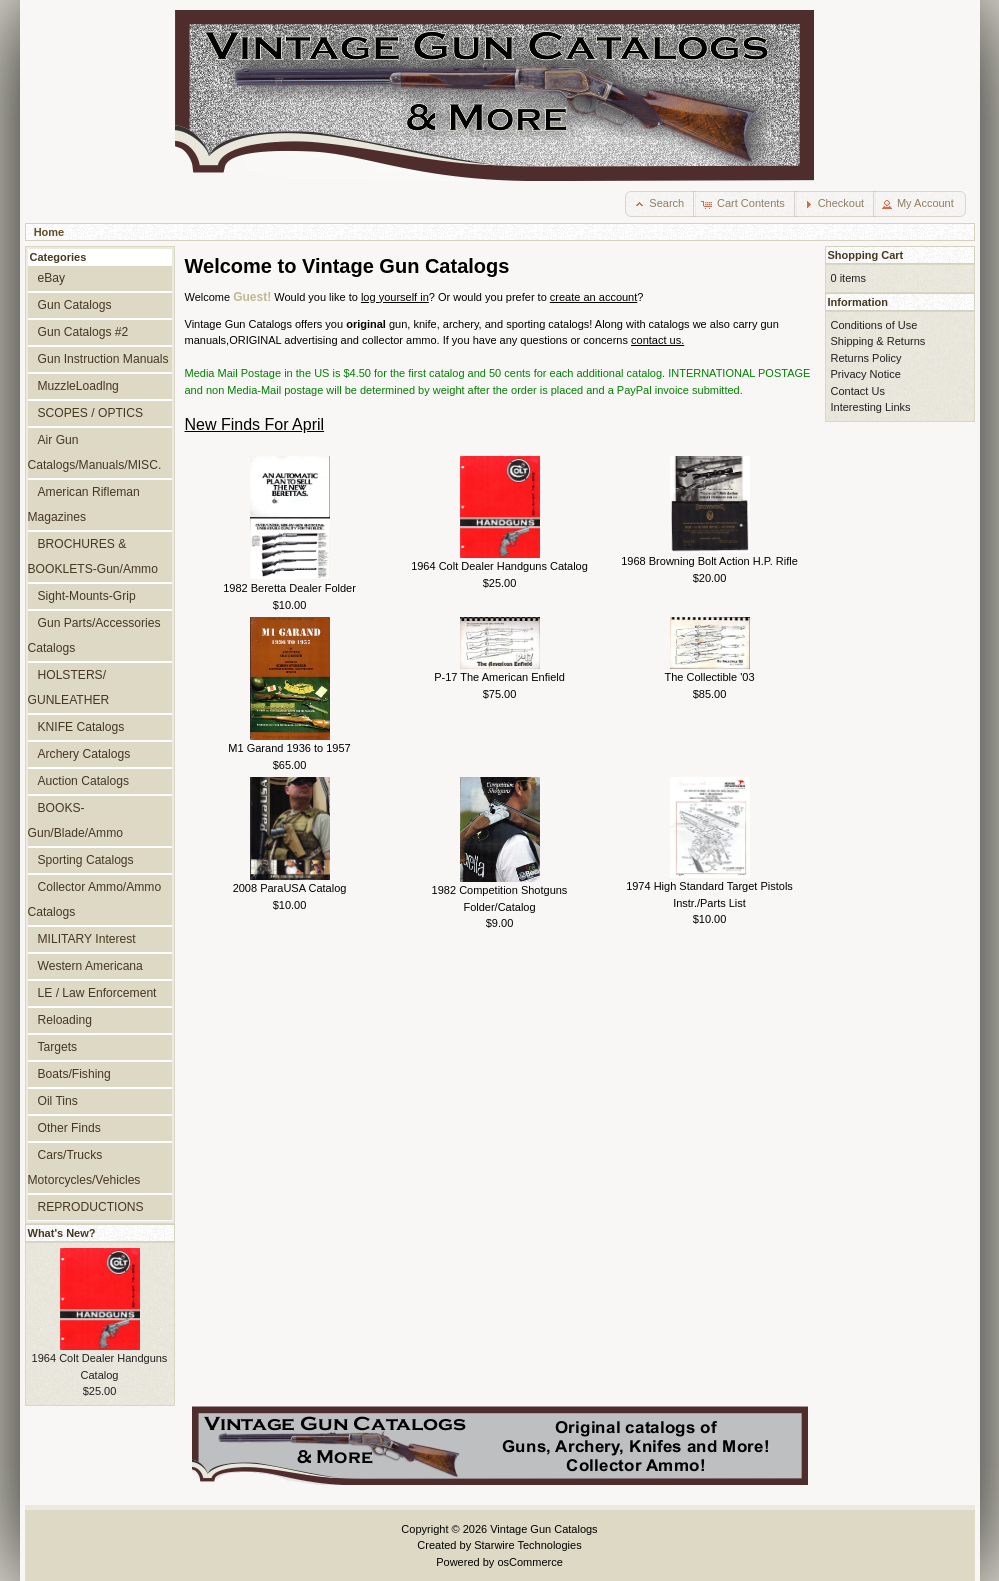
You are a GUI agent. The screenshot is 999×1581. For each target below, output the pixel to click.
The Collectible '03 (709, 677)
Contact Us (858, 391)
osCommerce (529, 1562)
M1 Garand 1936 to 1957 (289, 748)
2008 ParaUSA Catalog (290, 888)
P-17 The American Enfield (499, 677)
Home (49, 232)
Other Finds (69, 1128)
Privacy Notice (866, 374)
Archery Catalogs (84, 754)
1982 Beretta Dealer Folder (289, 588)
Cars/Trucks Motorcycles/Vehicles (84, 1167)
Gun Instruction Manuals (103, 359)
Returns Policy (866, 358)
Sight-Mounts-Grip (87, 596)
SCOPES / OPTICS (91, 413)
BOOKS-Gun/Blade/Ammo (75, 820)
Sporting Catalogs (86, 860)
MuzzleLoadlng (78, 386)
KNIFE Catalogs (81, 727)
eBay (52, 278)
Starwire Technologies (527, 1545)
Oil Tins (58, 1101)
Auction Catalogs (83, 781)
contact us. (657, 340)
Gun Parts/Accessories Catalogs (94, 635)
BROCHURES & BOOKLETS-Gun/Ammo (93, 556)
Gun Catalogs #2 (83, 332)
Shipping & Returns (878, 341)
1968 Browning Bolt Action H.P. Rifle (709, 561)
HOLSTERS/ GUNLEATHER (69, 687)
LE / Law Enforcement (97, 993)
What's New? (62, 1233)
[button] (660, 204)
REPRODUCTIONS (91, 1207)
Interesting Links (871, 407)
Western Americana (90, 966)
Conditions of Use (874, 325)
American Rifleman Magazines (84, 504)
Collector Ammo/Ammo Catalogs (95, 899)
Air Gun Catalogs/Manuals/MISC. (95, 452)
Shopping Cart (866, 255)
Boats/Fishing (74, 1074)
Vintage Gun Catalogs (543, 1529)
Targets (58, 1047)
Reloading (65, 1020)
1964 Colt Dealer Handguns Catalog (499, 566)
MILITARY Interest (87, 939)
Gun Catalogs (75, 305)
